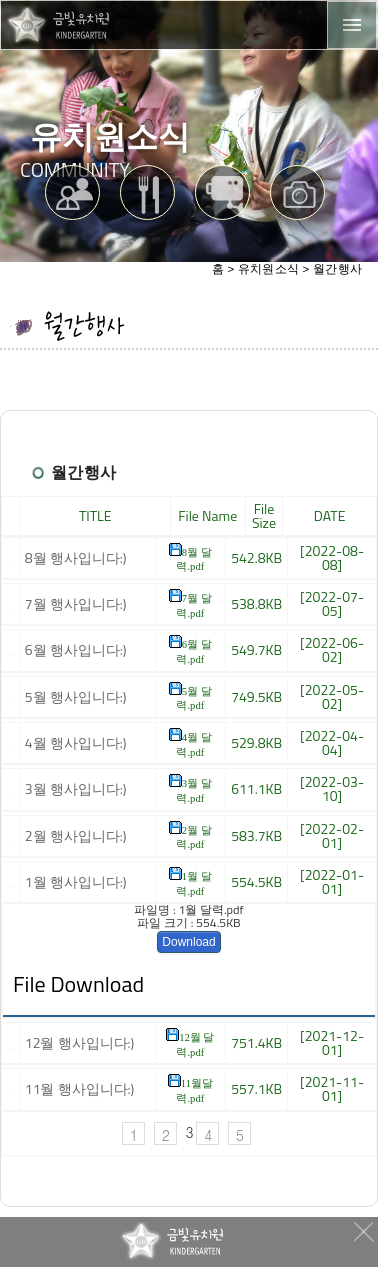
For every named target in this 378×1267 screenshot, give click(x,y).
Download (188, 942)
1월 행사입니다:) (76, 881)
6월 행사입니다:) (76, 649)
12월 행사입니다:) (80, 1042)
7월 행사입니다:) (76, 603)
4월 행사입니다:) (76, 742)
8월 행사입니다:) (76, 557)
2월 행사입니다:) (76, 835)
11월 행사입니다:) (80, 1088)
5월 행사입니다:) (76, 696)
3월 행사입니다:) (76, 788)
